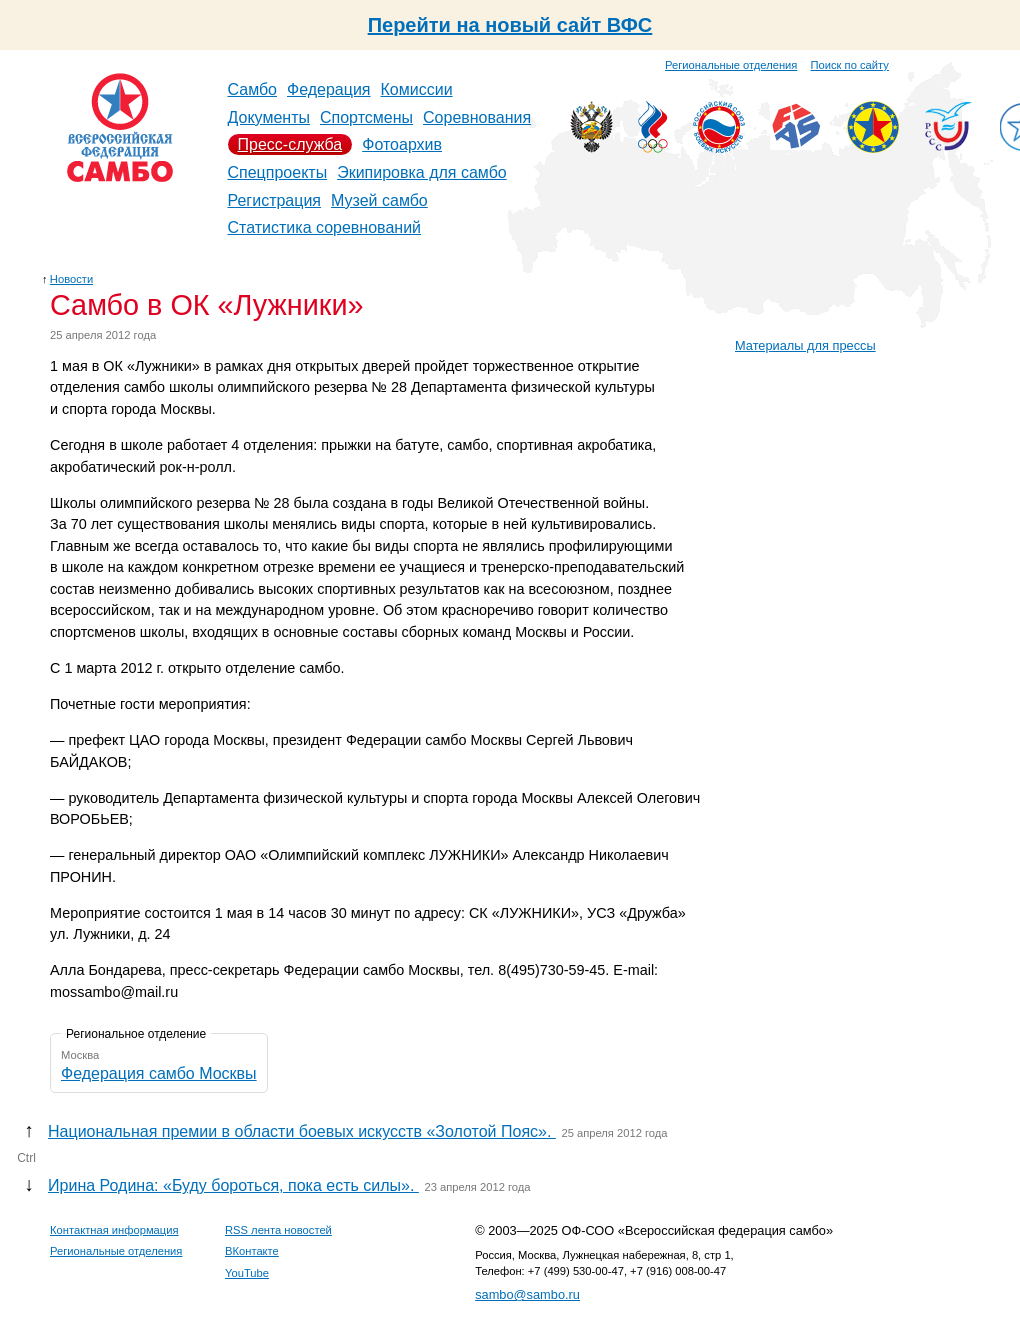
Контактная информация (114, 1230)
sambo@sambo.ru (527, 1294)
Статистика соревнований (325, 227)
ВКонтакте (252, 1251)
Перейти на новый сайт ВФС (510, 25)
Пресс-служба (290, 144)
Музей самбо (379, 200)
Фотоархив (402, 144)
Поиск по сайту (850, 65)
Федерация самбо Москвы (159, 1073)
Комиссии (417, 89)
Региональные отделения (731, 65)
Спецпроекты (278, 172)
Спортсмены (366, 117)
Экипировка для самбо (422, 172)
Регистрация (275, 200)
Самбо (253, 89)
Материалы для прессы (805, 345)
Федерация (329, 89)
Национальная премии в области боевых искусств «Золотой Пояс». (302, 1131)
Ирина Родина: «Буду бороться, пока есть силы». (233, 1185)
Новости (71, 279)
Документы (269, 117)
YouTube (247, 1273)
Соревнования (477, 117)
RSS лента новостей (278, 1230)
